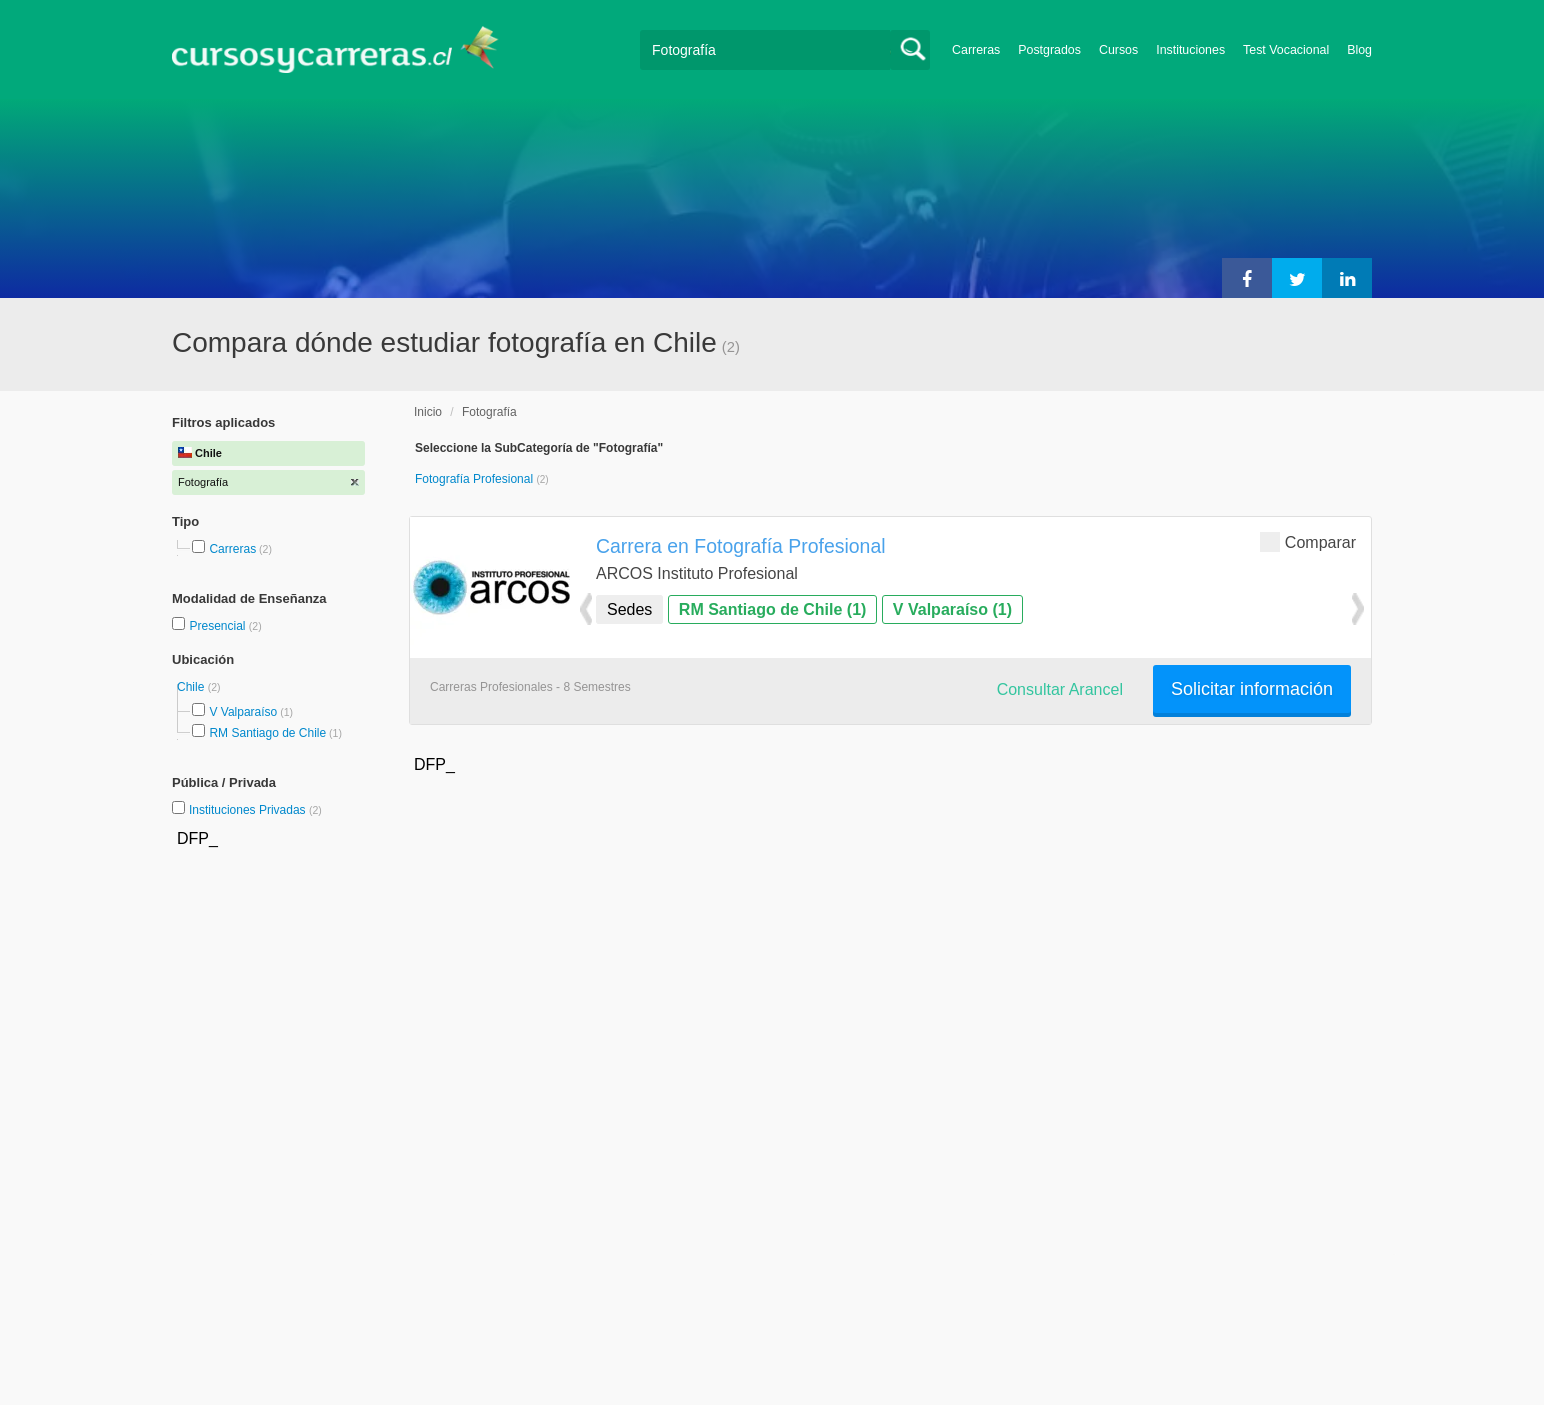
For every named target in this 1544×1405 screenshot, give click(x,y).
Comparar (1308, 541)
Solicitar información (1252, 689)
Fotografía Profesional (475, 479)
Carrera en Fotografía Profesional (741, 546)
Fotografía (489, 412)
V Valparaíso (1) (952, 609)
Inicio (428, 412)
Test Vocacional (1286, 50)
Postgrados (1049, 50)
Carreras (976, 50)
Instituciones (1190, 50)
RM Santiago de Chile (267, 733)
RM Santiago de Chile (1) (773, 609)
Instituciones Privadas (255, 810)
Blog (1359, 50)
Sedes (629, 609)
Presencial (218, 626)
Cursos (1118, 50)
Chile (192, 687)
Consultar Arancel (1060, 689)
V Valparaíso (243, 712)
